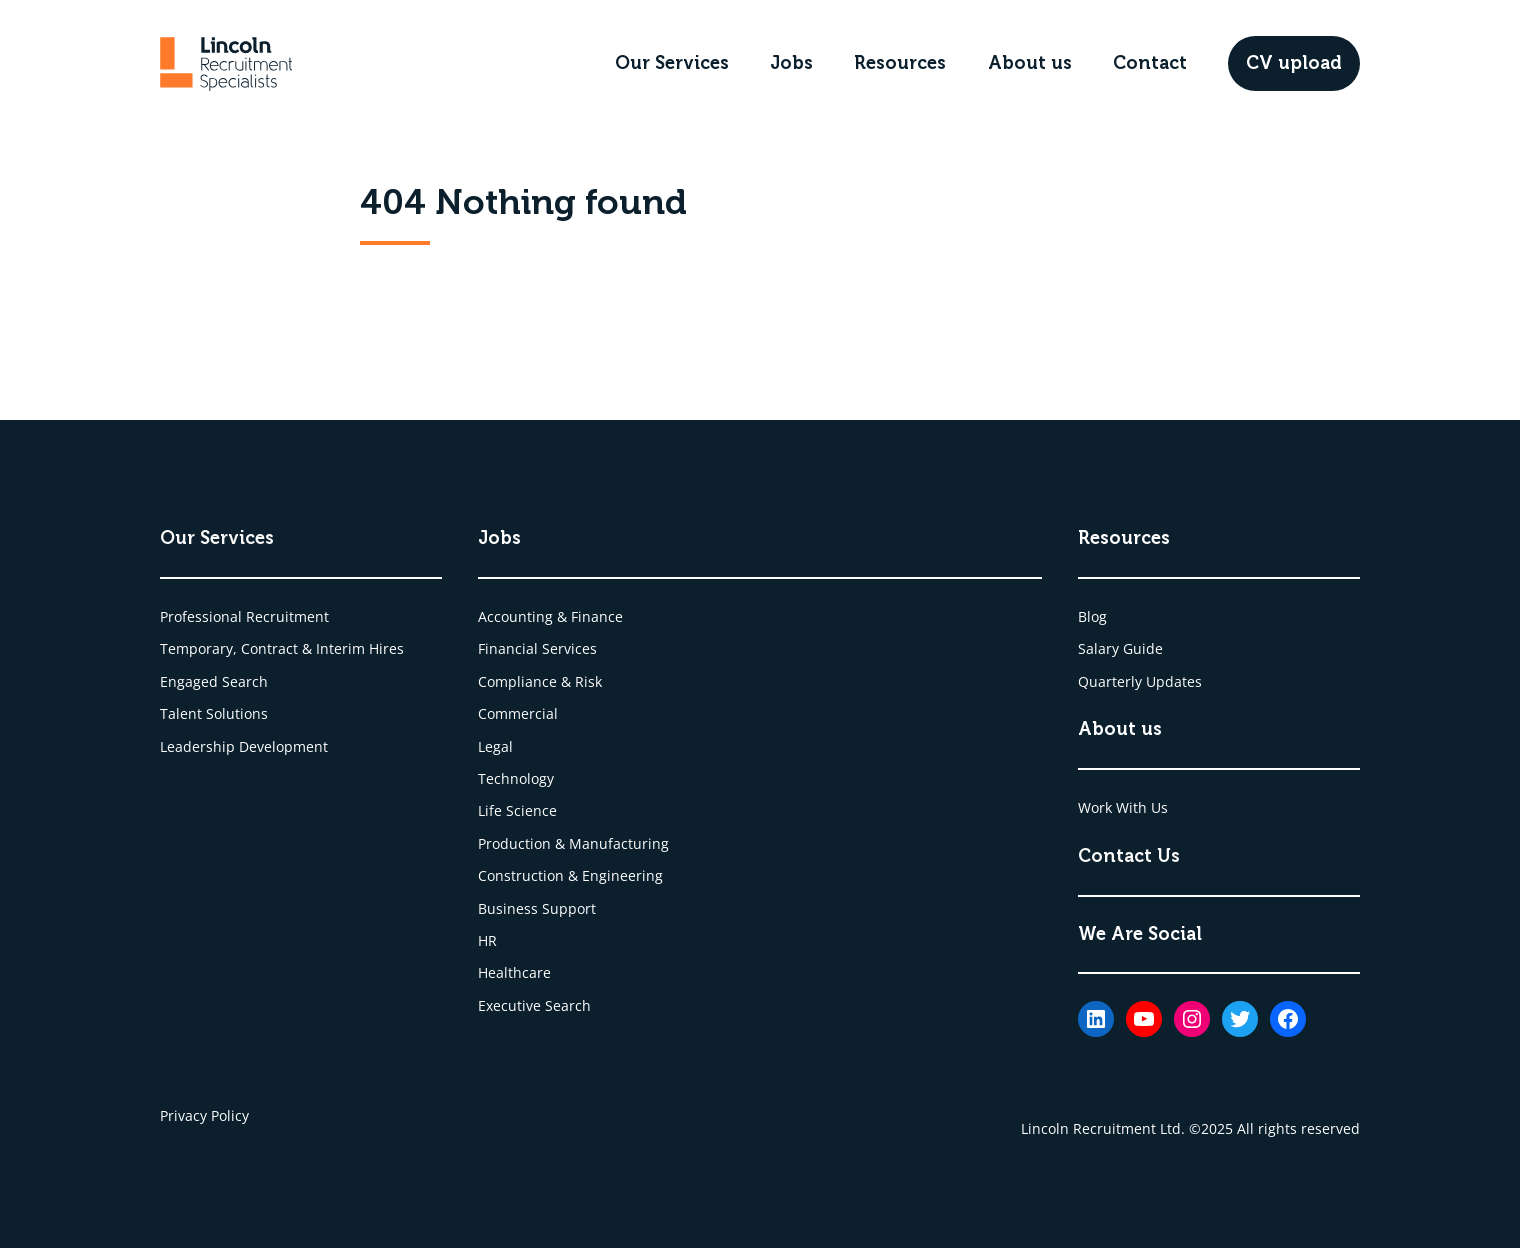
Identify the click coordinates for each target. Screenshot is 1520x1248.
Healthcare (514, 972)
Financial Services (537, 648)
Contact (1150, 63)
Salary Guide (1120, 648)
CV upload (1294, 63)
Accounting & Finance (550, 616)
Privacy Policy (204, 1115)
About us (1030, 63)
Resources (900, 63)
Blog (1092, 616)
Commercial (518, 713)
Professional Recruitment (244, 616)
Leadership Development (244, 746)
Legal (495, 746)
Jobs (791, 63)
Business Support (537, 908)
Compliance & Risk (540, 681)
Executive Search (534, 1005)
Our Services (672, 63)
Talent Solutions (214, 713)
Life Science (517, 810)
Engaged (191, 681)
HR (487, 940)
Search (245, 681)
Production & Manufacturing (573, 843)
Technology (516, 778)
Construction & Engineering (570, 875)
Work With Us (1123, 807)
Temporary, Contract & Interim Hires (282, 648)
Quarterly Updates (1140, 681)
